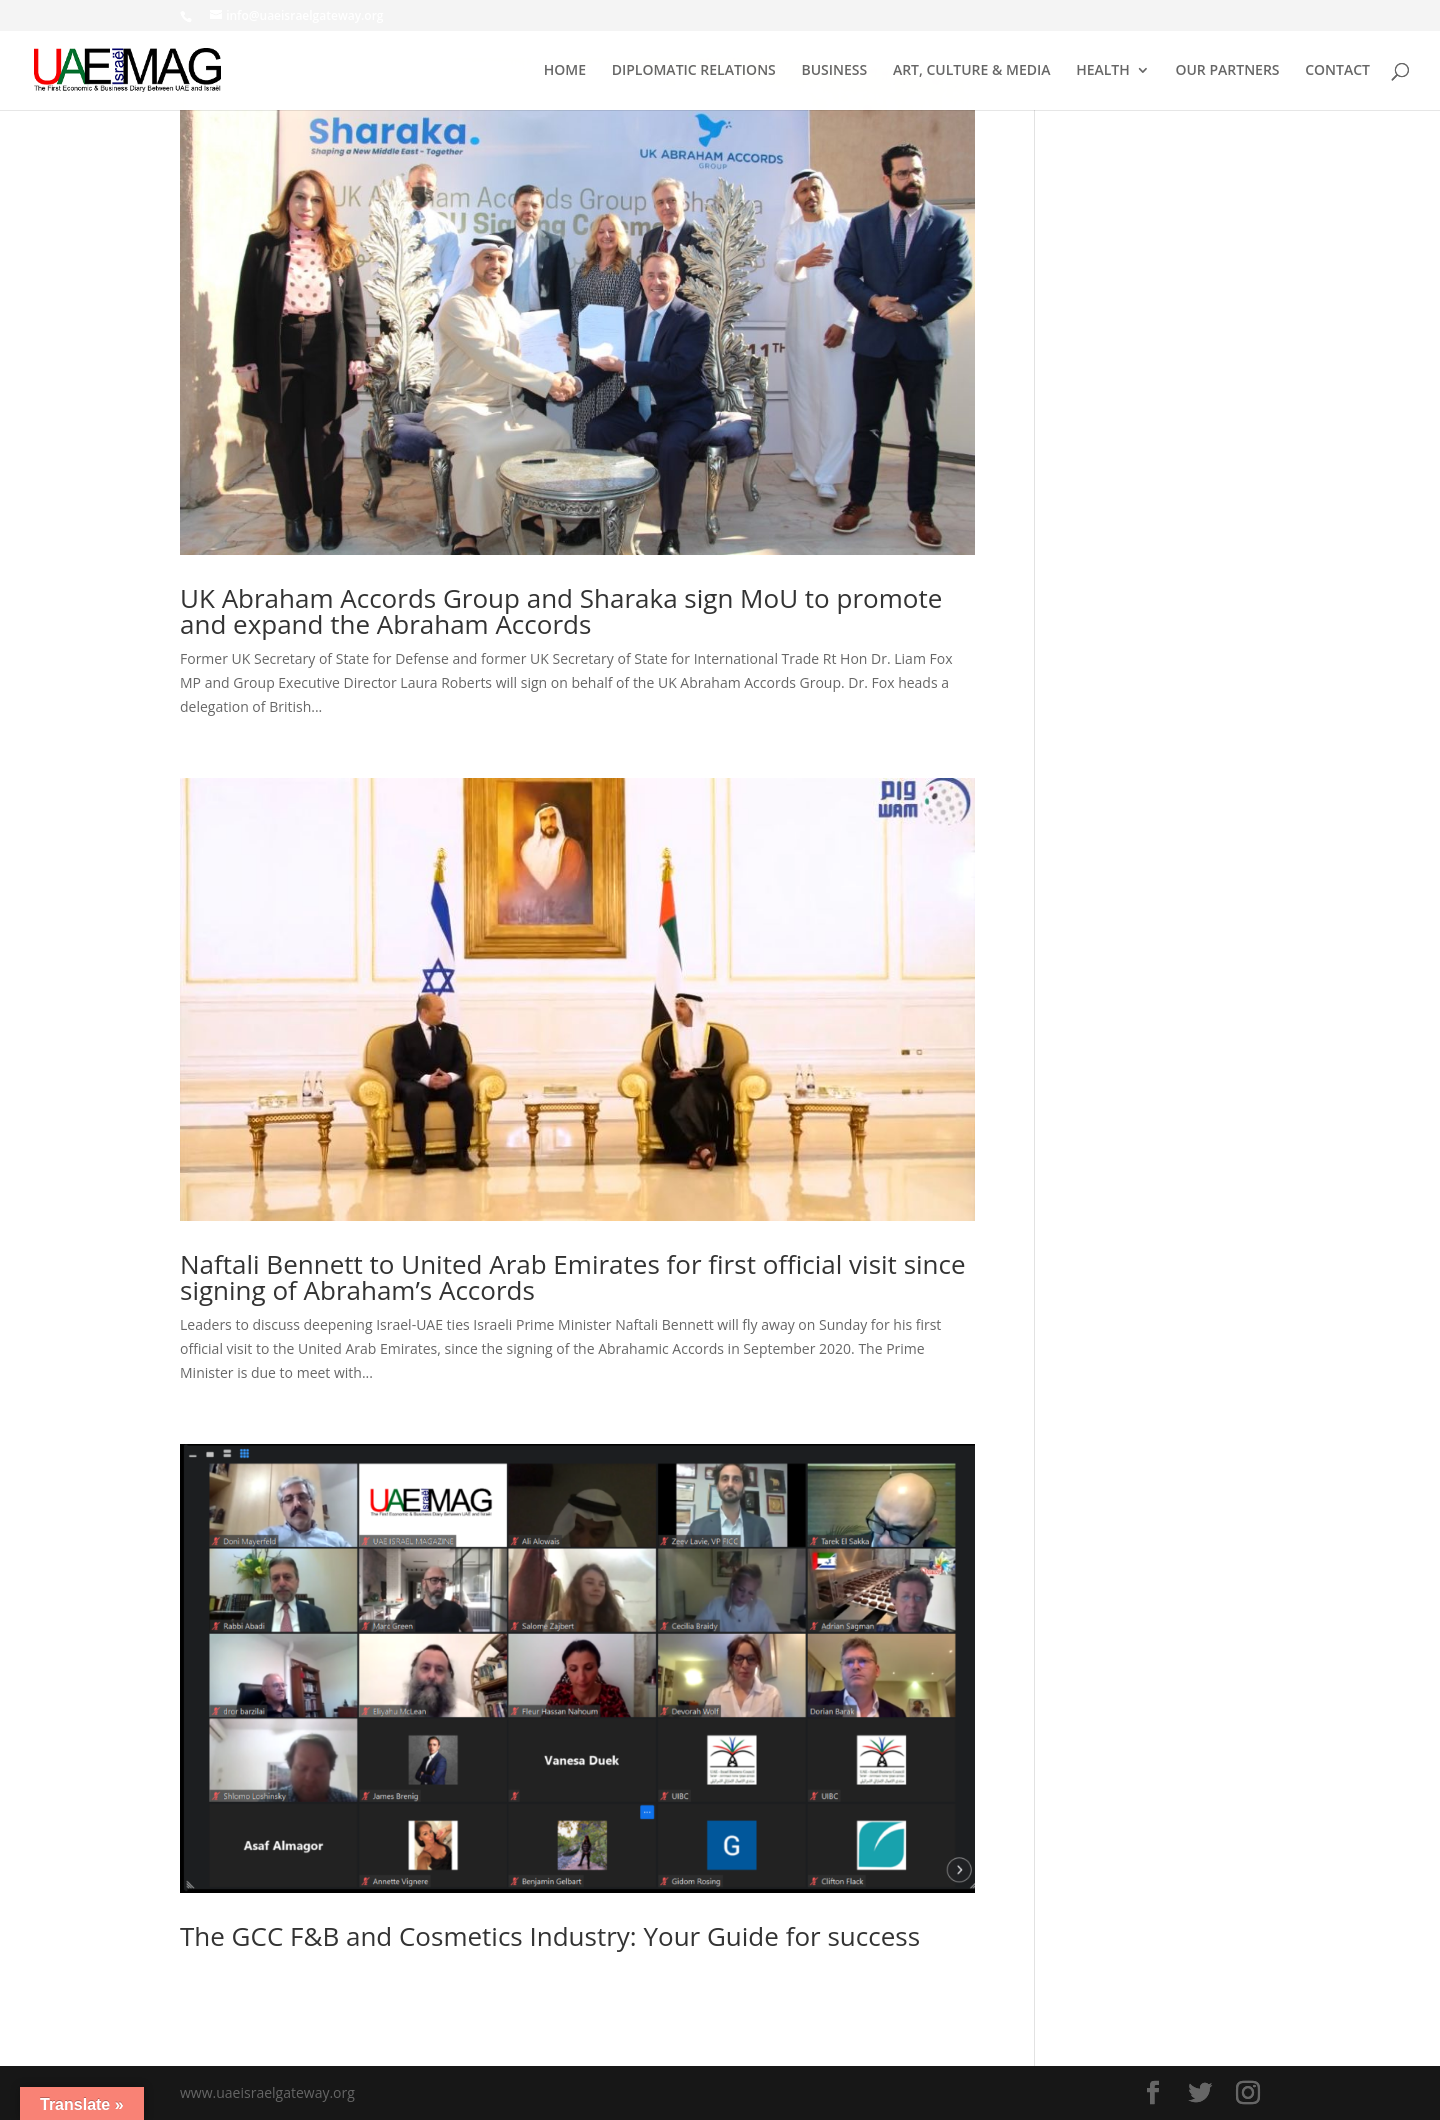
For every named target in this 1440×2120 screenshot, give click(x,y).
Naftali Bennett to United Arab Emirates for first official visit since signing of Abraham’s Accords (573, 1277)
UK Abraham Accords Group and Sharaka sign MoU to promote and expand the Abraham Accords (561, 611)
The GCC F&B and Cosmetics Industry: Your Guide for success (550, 1936)
